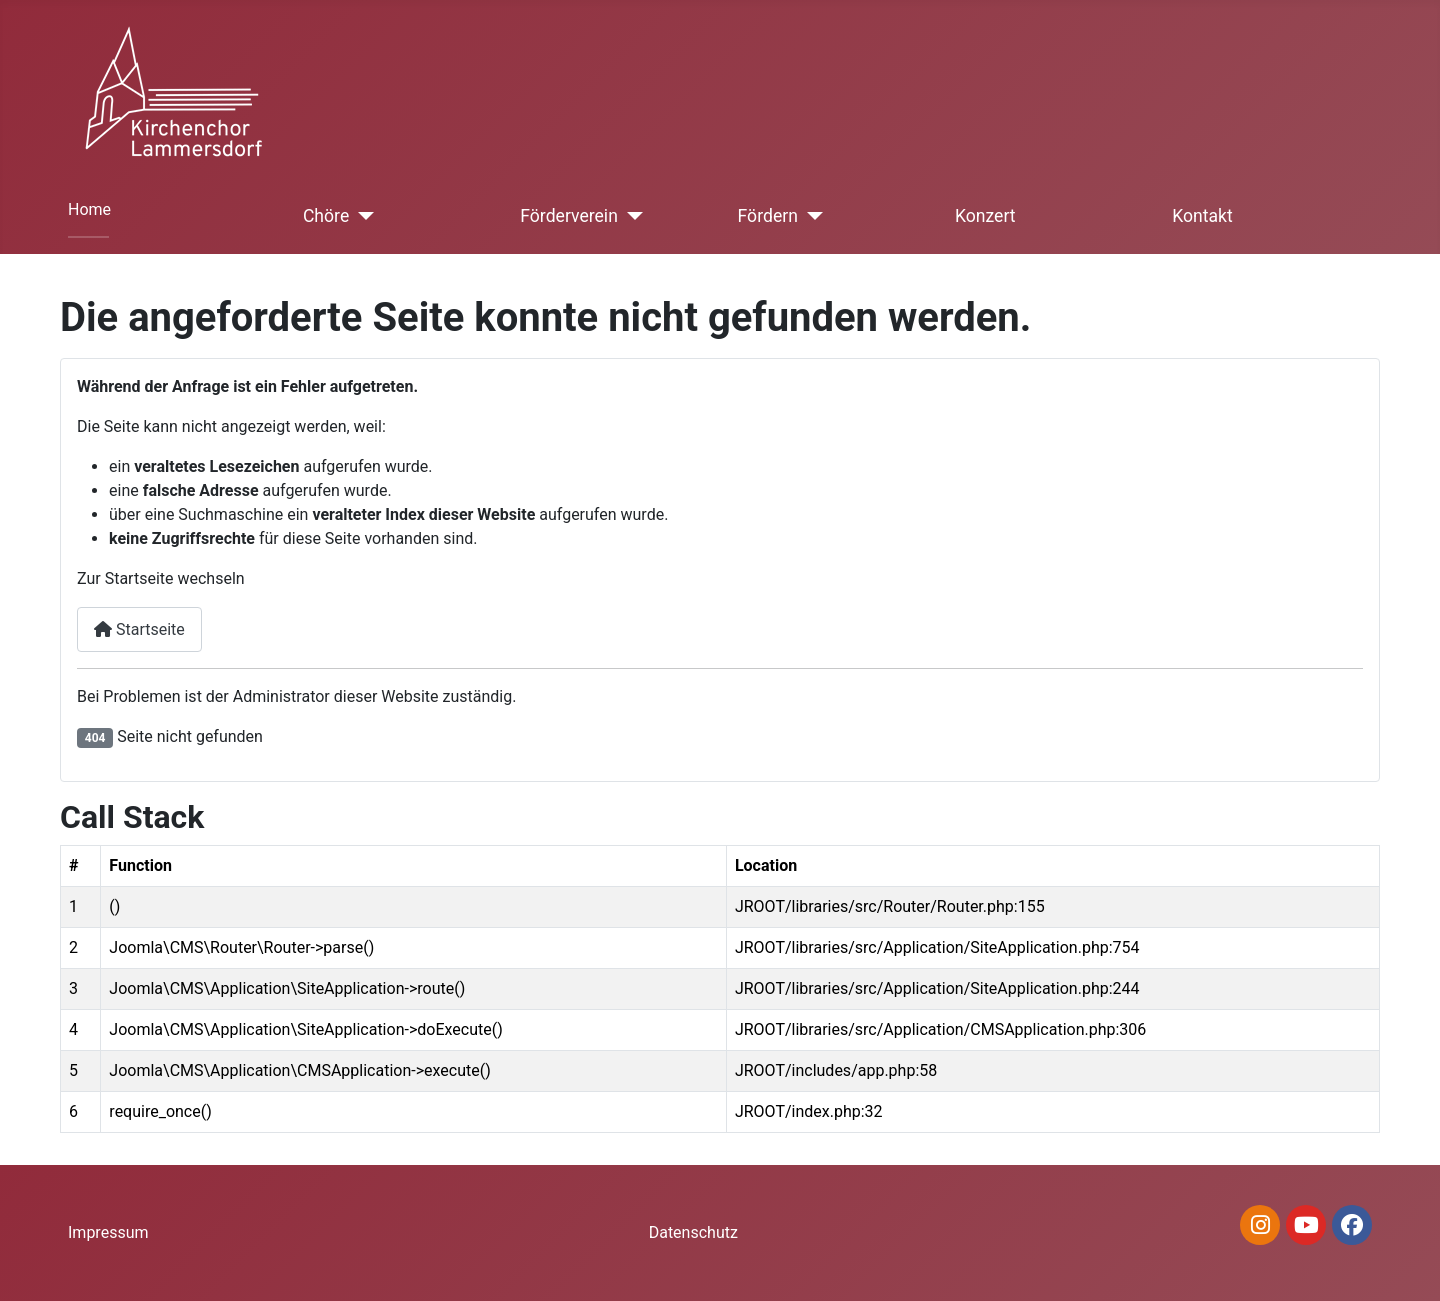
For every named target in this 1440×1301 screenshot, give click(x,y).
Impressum (108, 1232)
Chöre (326, 216)
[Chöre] (361, 216)
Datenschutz (693, 1232)
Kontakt (1202, 216)
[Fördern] (810, 216)
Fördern (768, 216)
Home (89, 209)
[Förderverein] (630, 216)
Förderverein (569, 216)
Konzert (985, 216)
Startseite (139, 629)
